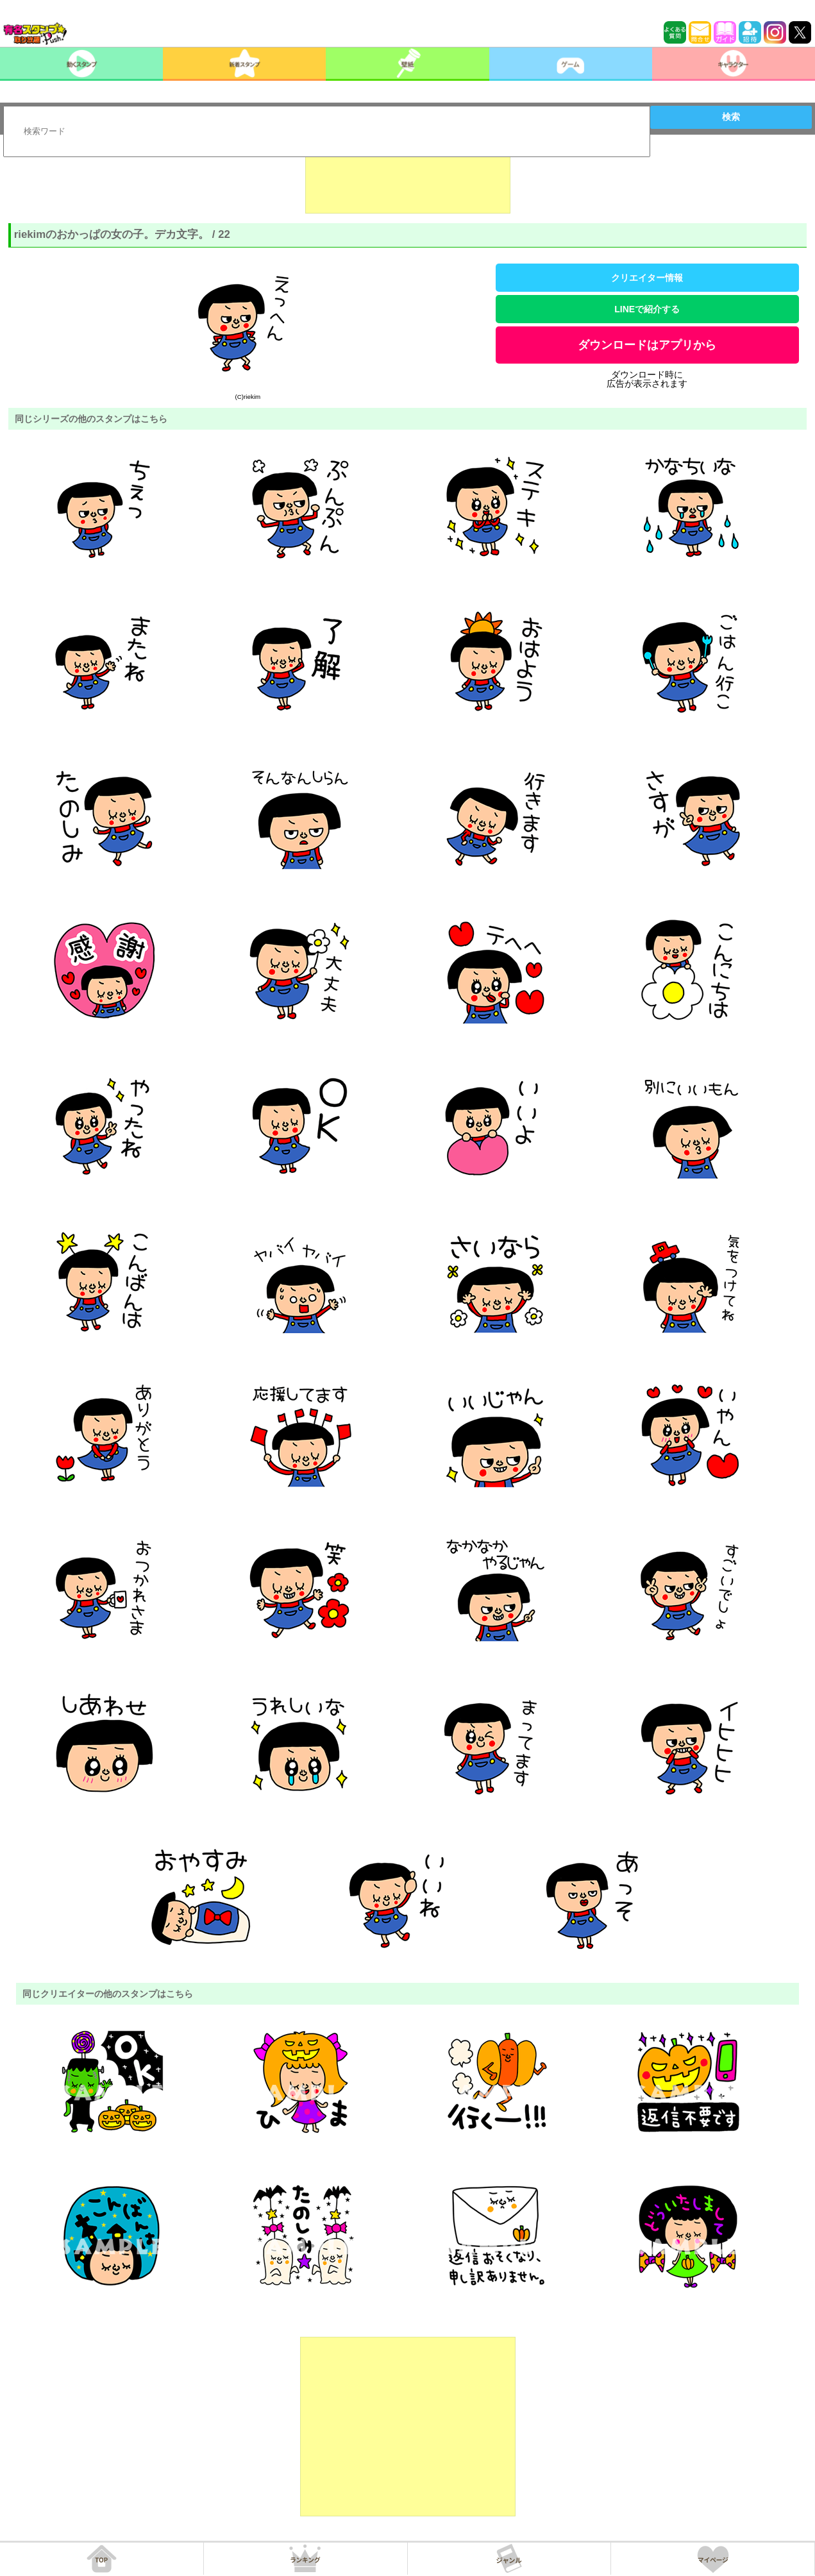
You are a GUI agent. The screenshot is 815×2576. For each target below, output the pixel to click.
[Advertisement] (407, 181)
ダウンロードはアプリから (647, 345)
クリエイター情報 (647, 278)
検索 (731, 117)
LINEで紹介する (647, 309)
